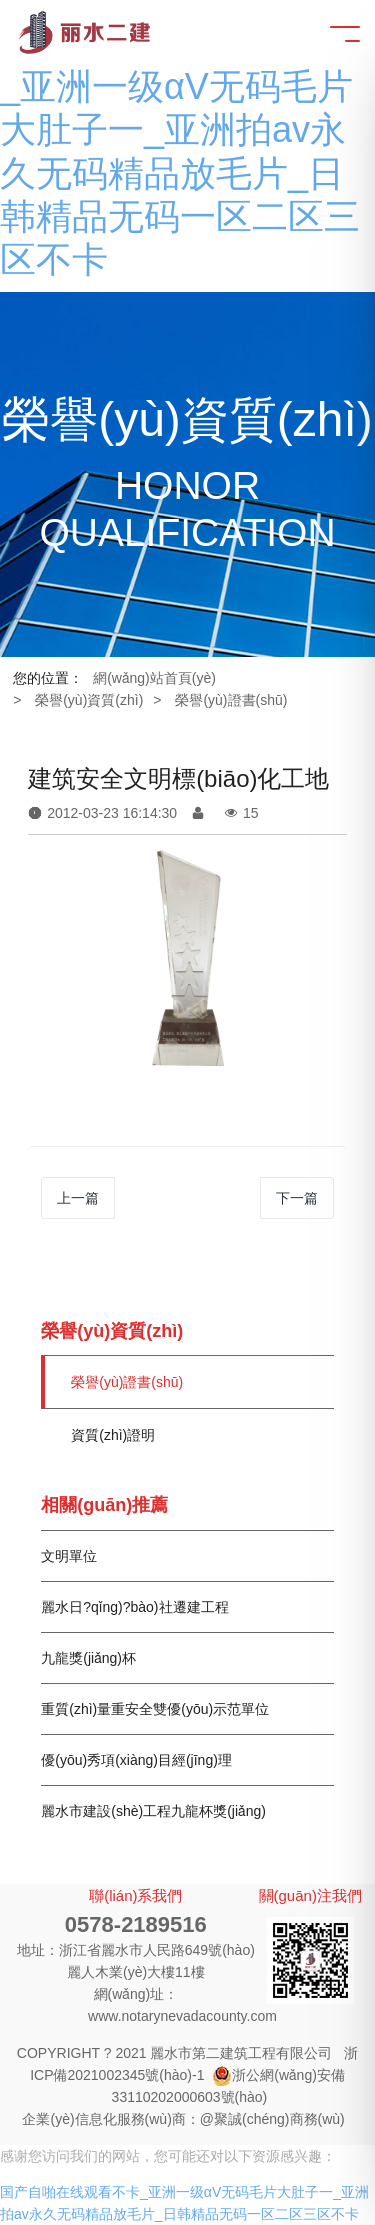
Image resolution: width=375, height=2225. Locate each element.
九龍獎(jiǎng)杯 (88, 1658)
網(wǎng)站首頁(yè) (154, 678)
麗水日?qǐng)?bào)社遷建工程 (134, 1607)
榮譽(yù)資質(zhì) (89, 700)
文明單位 (69, 1556)
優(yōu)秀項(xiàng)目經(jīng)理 (136, 1760)
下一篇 (297, 1198)
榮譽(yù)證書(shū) (231, 700)
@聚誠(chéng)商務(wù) (272, 2119)
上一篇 (78, 1198)
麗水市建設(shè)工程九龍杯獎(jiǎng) (153, 1811)
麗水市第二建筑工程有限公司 (241, 2053)
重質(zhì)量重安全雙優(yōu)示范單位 (155, 1709)
